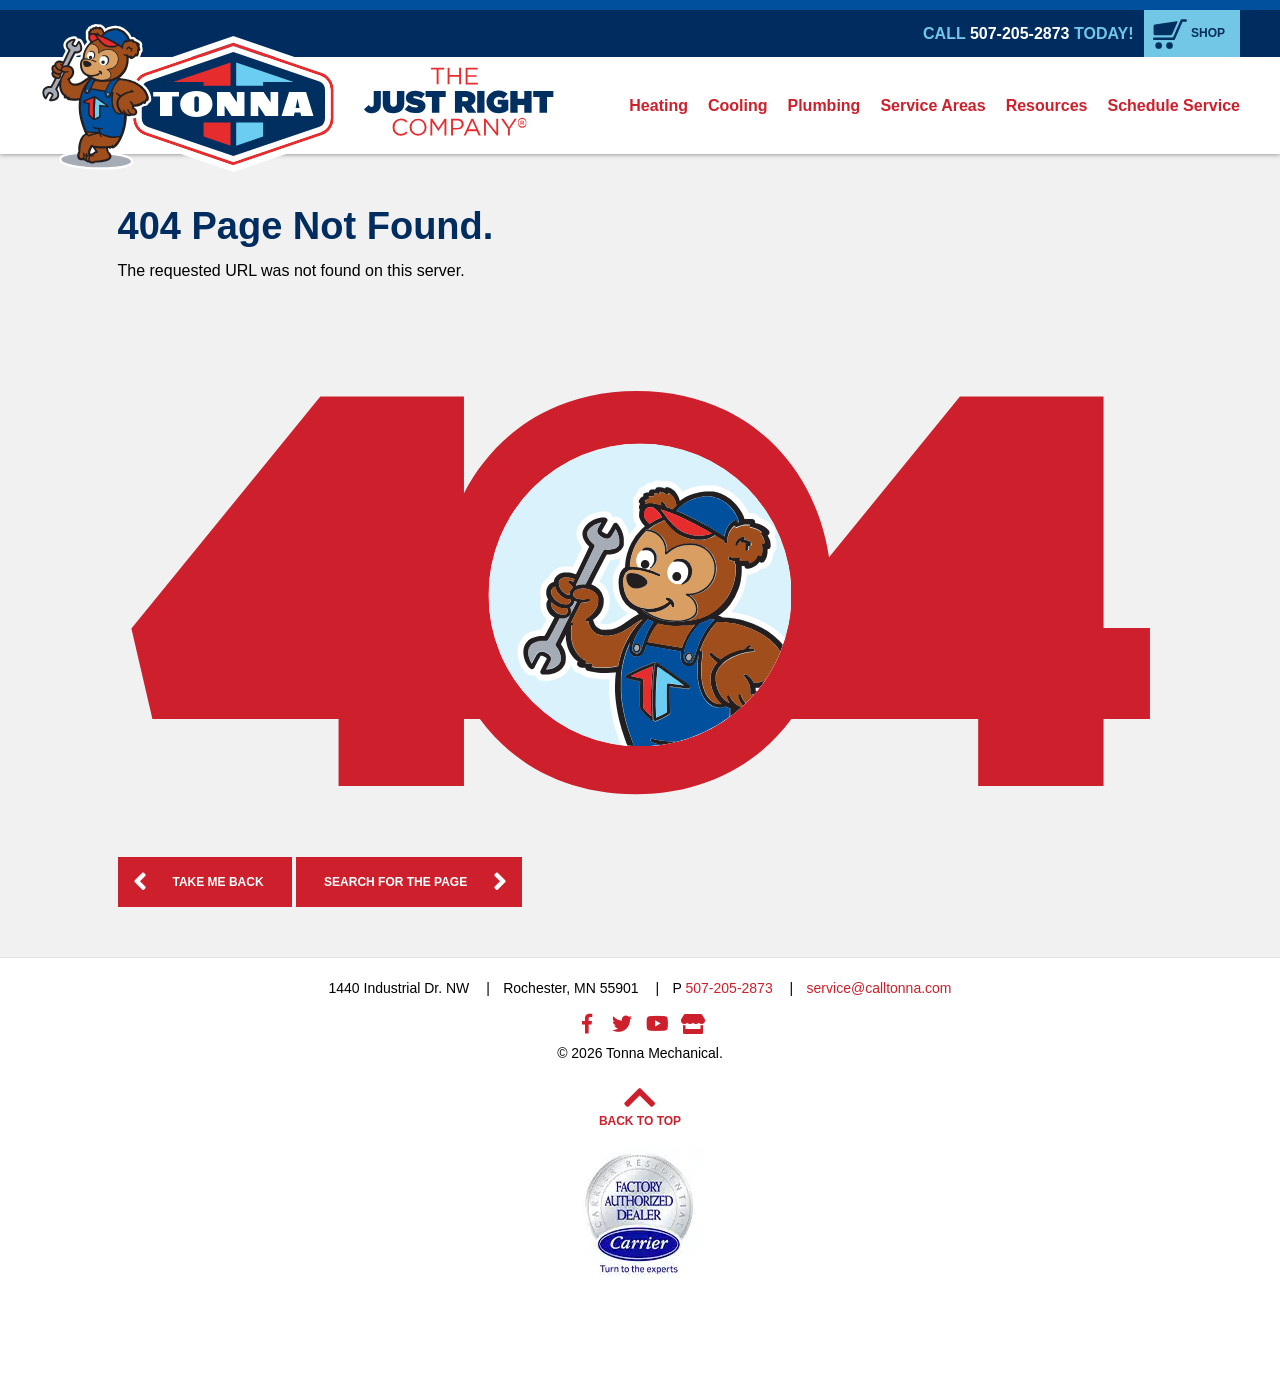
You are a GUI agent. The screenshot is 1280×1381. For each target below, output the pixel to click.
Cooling (738, 105)
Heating (658, 105)
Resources (1047, 105)
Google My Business (693, 1024)
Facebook (587, 1024)
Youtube (658, 1024)
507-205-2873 (1020, 33)
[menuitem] (658, 105)
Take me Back (218, 882)
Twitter (622, 1024)
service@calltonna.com (879, 988)
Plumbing (824, 105)
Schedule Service (1173, 105)
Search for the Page (395, 882)
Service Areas (932, 105)
